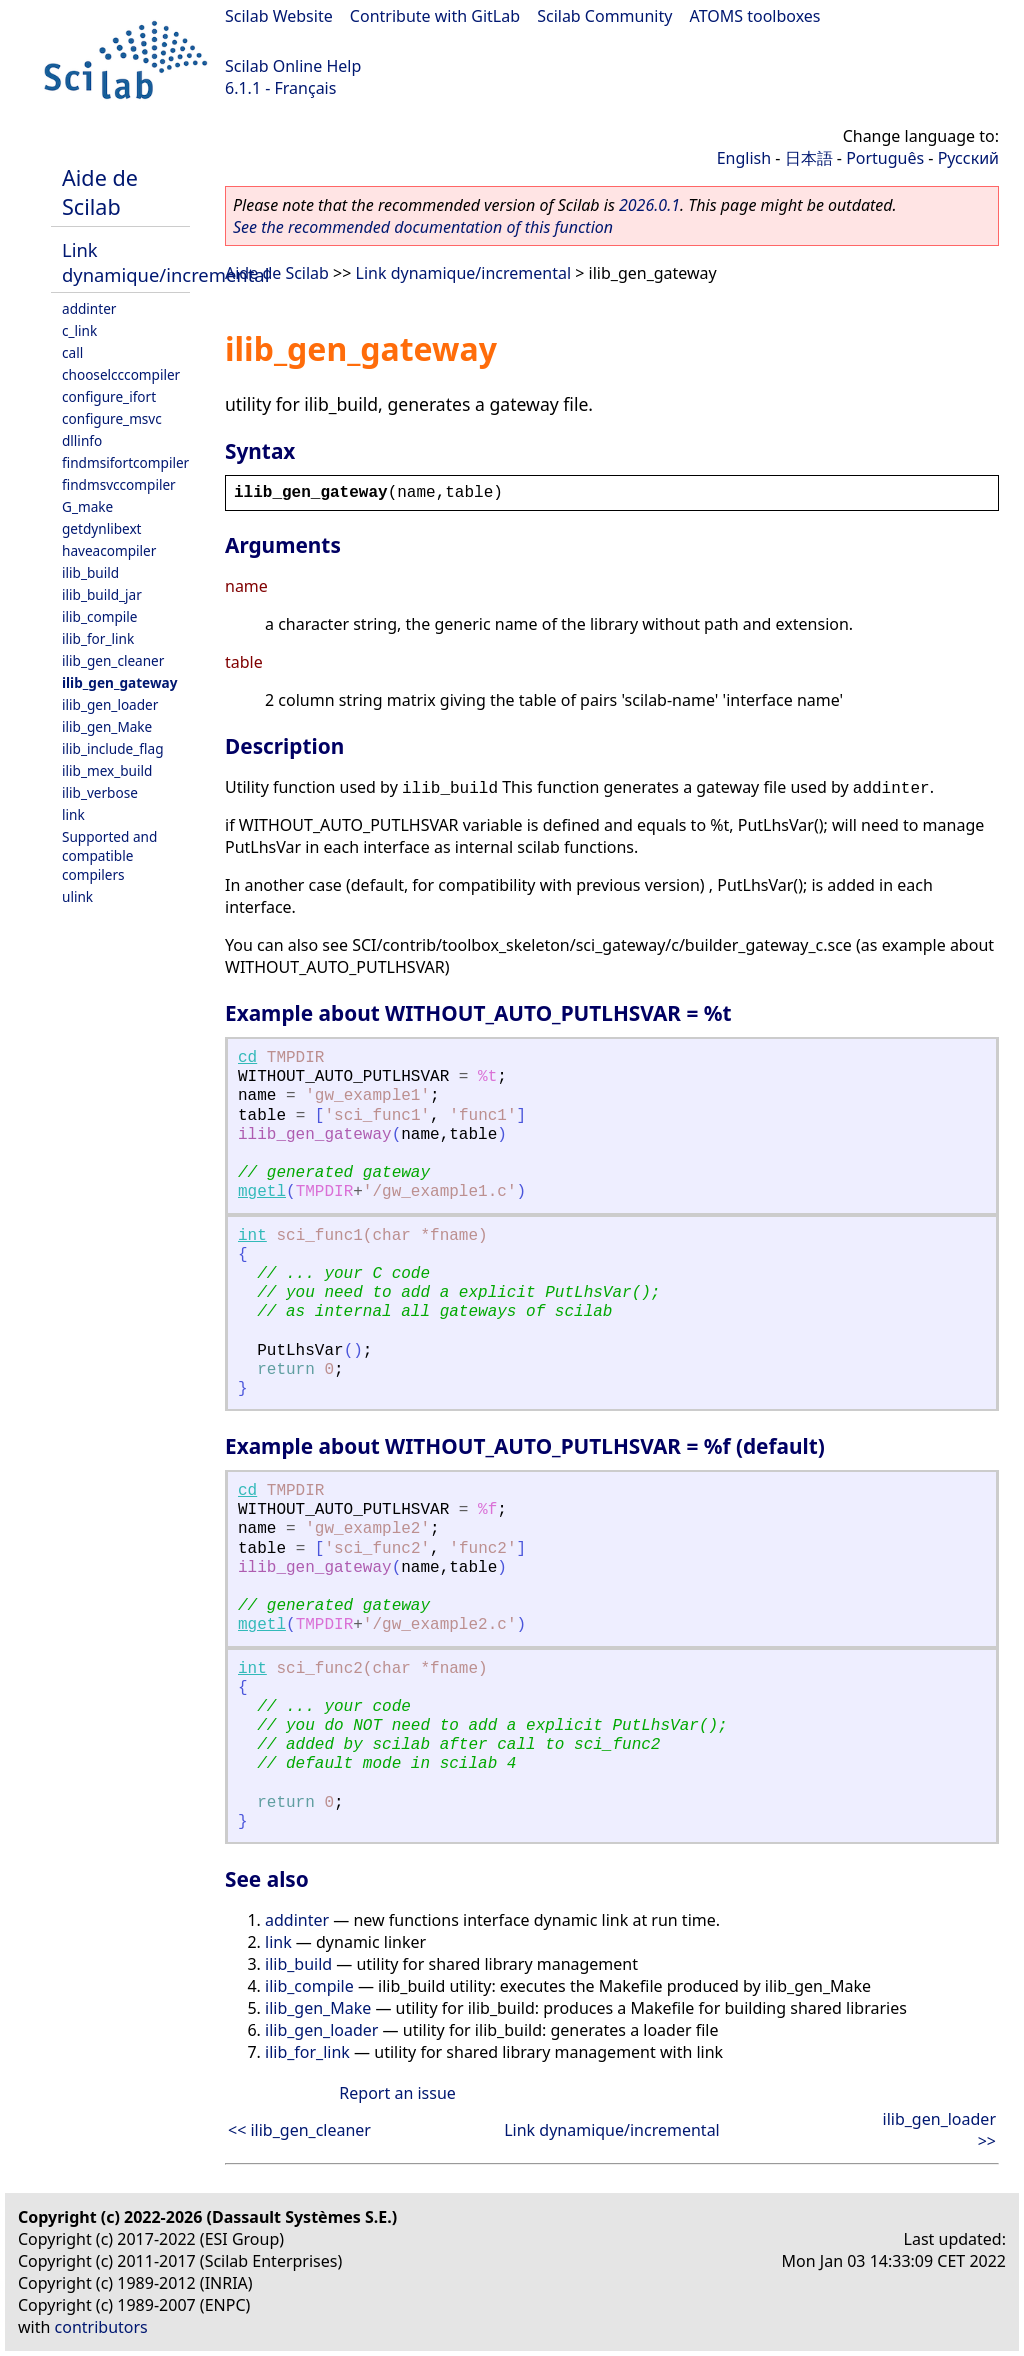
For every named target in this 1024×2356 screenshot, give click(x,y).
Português (885, 158)
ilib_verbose (100, 792)
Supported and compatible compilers (109, 855)
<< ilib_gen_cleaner (299, 2130)
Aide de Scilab (100, 192)
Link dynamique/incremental (165, 262)
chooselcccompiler (121, 374)
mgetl (262, 1192)
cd (247, 1058)
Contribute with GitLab (435, 16)
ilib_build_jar (102, 594)
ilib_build (90, 572)
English (744, 158)
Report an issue (397, 2093)
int (252, 1236)
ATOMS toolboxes (755, 16)
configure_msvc (112, 418)
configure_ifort (109, 396)
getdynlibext (102, 528)
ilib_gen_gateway (120, 682)
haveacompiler (109, 550)
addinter (89, 308)
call (72, 352)
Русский (968, 158)
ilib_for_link (98, 638)
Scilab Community (604, 16)
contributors (101, 2327)
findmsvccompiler (119, 484)
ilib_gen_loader (110, 704)
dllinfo (82, 440)
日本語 (809, 158)
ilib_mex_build (107, 770)
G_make (87, 506)
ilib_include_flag (113, 748)
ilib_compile (99, 616)
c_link (79, 330)
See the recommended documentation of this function (423, 227)
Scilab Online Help (293, 66)
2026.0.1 (649, 205)
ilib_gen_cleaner (113, 660)
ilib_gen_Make (107, 726)
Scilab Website (279, 16)
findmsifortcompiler (125, 462)
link (73, 814)
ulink (77, 896)
